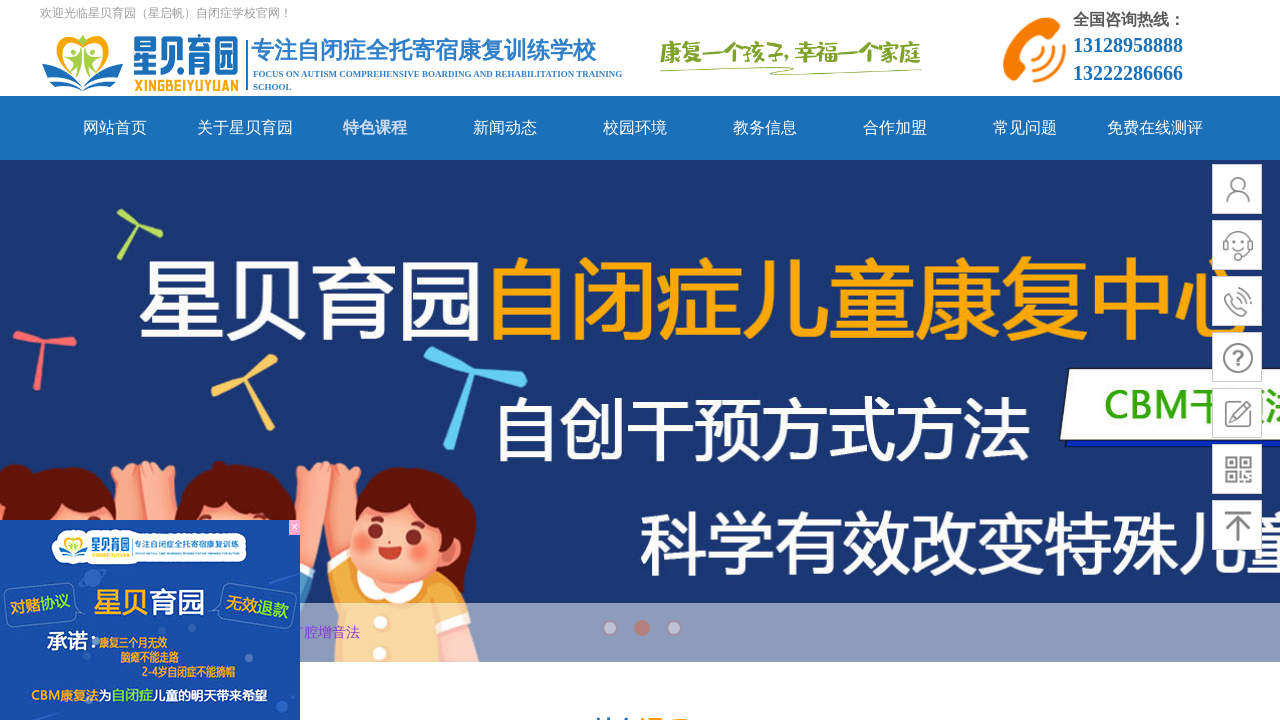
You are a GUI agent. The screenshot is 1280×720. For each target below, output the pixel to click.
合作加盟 (895, 127)
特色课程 (375, 127)
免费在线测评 (1155, 127)
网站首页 (115, 127)
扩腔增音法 (325, 632)
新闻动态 (505, 127)
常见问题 (1025, 127)
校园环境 (635, 127)
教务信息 (765, 127)
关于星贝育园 (245, 127)
